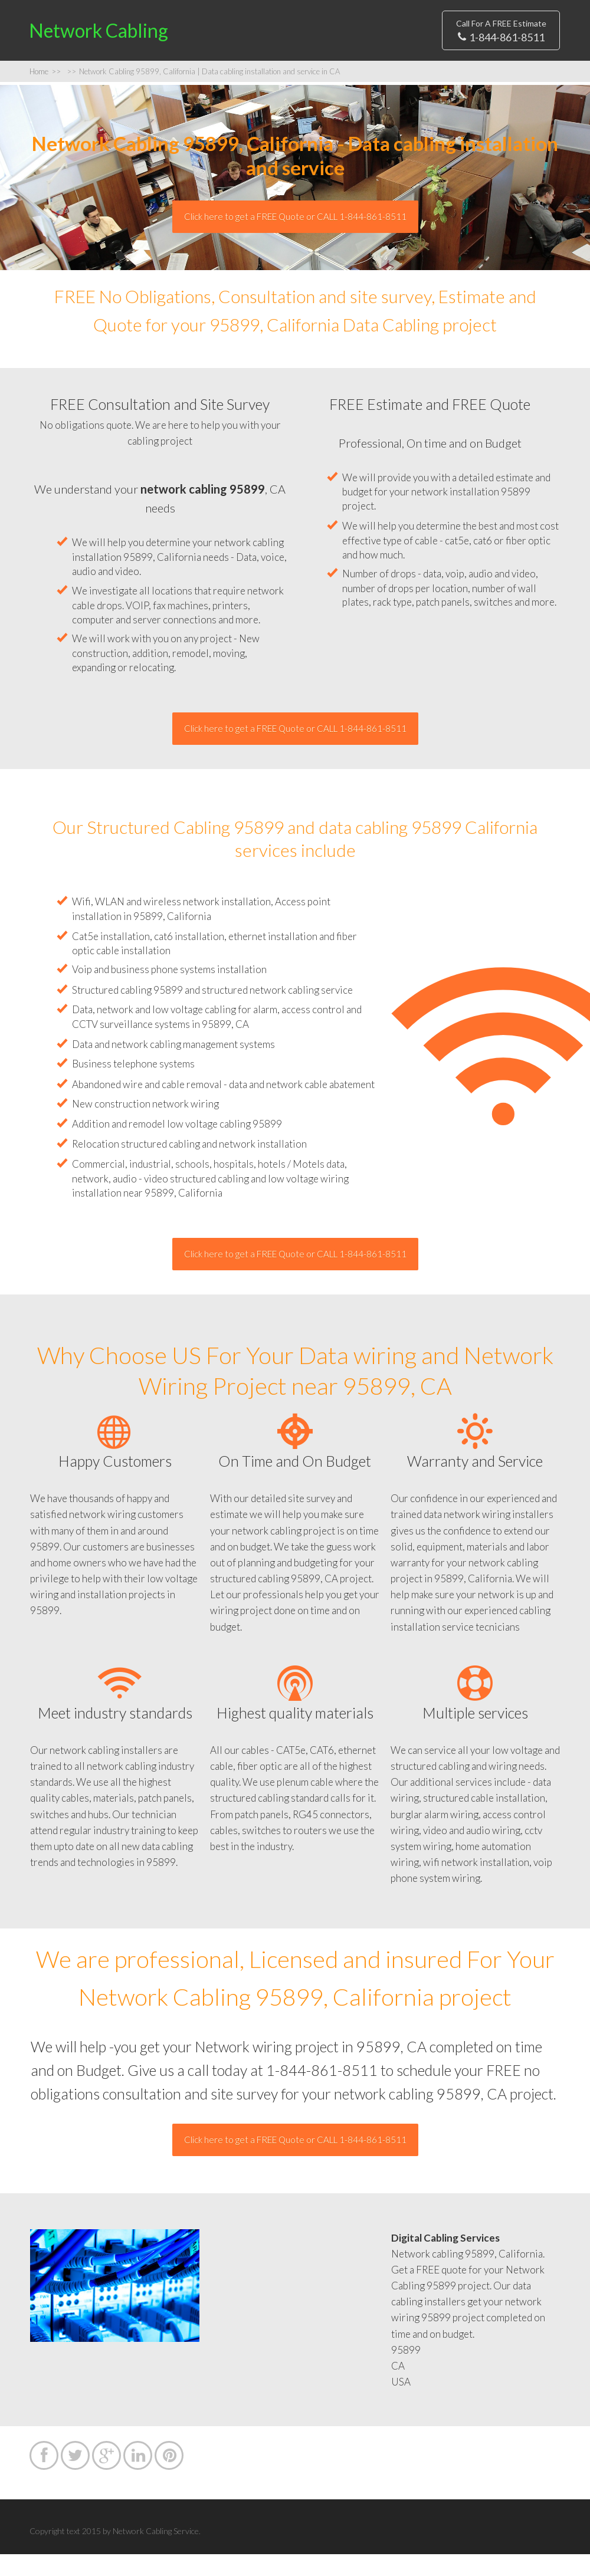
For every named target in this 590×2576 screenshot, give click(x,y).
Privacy (231, 56)
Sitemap (169, 56)
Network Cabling (65, 41)
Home (165, 25)
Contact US (297, 25)
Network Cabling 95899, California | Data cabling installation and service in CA (203, 93)
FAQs (361, 25)
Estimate (224, 25)
